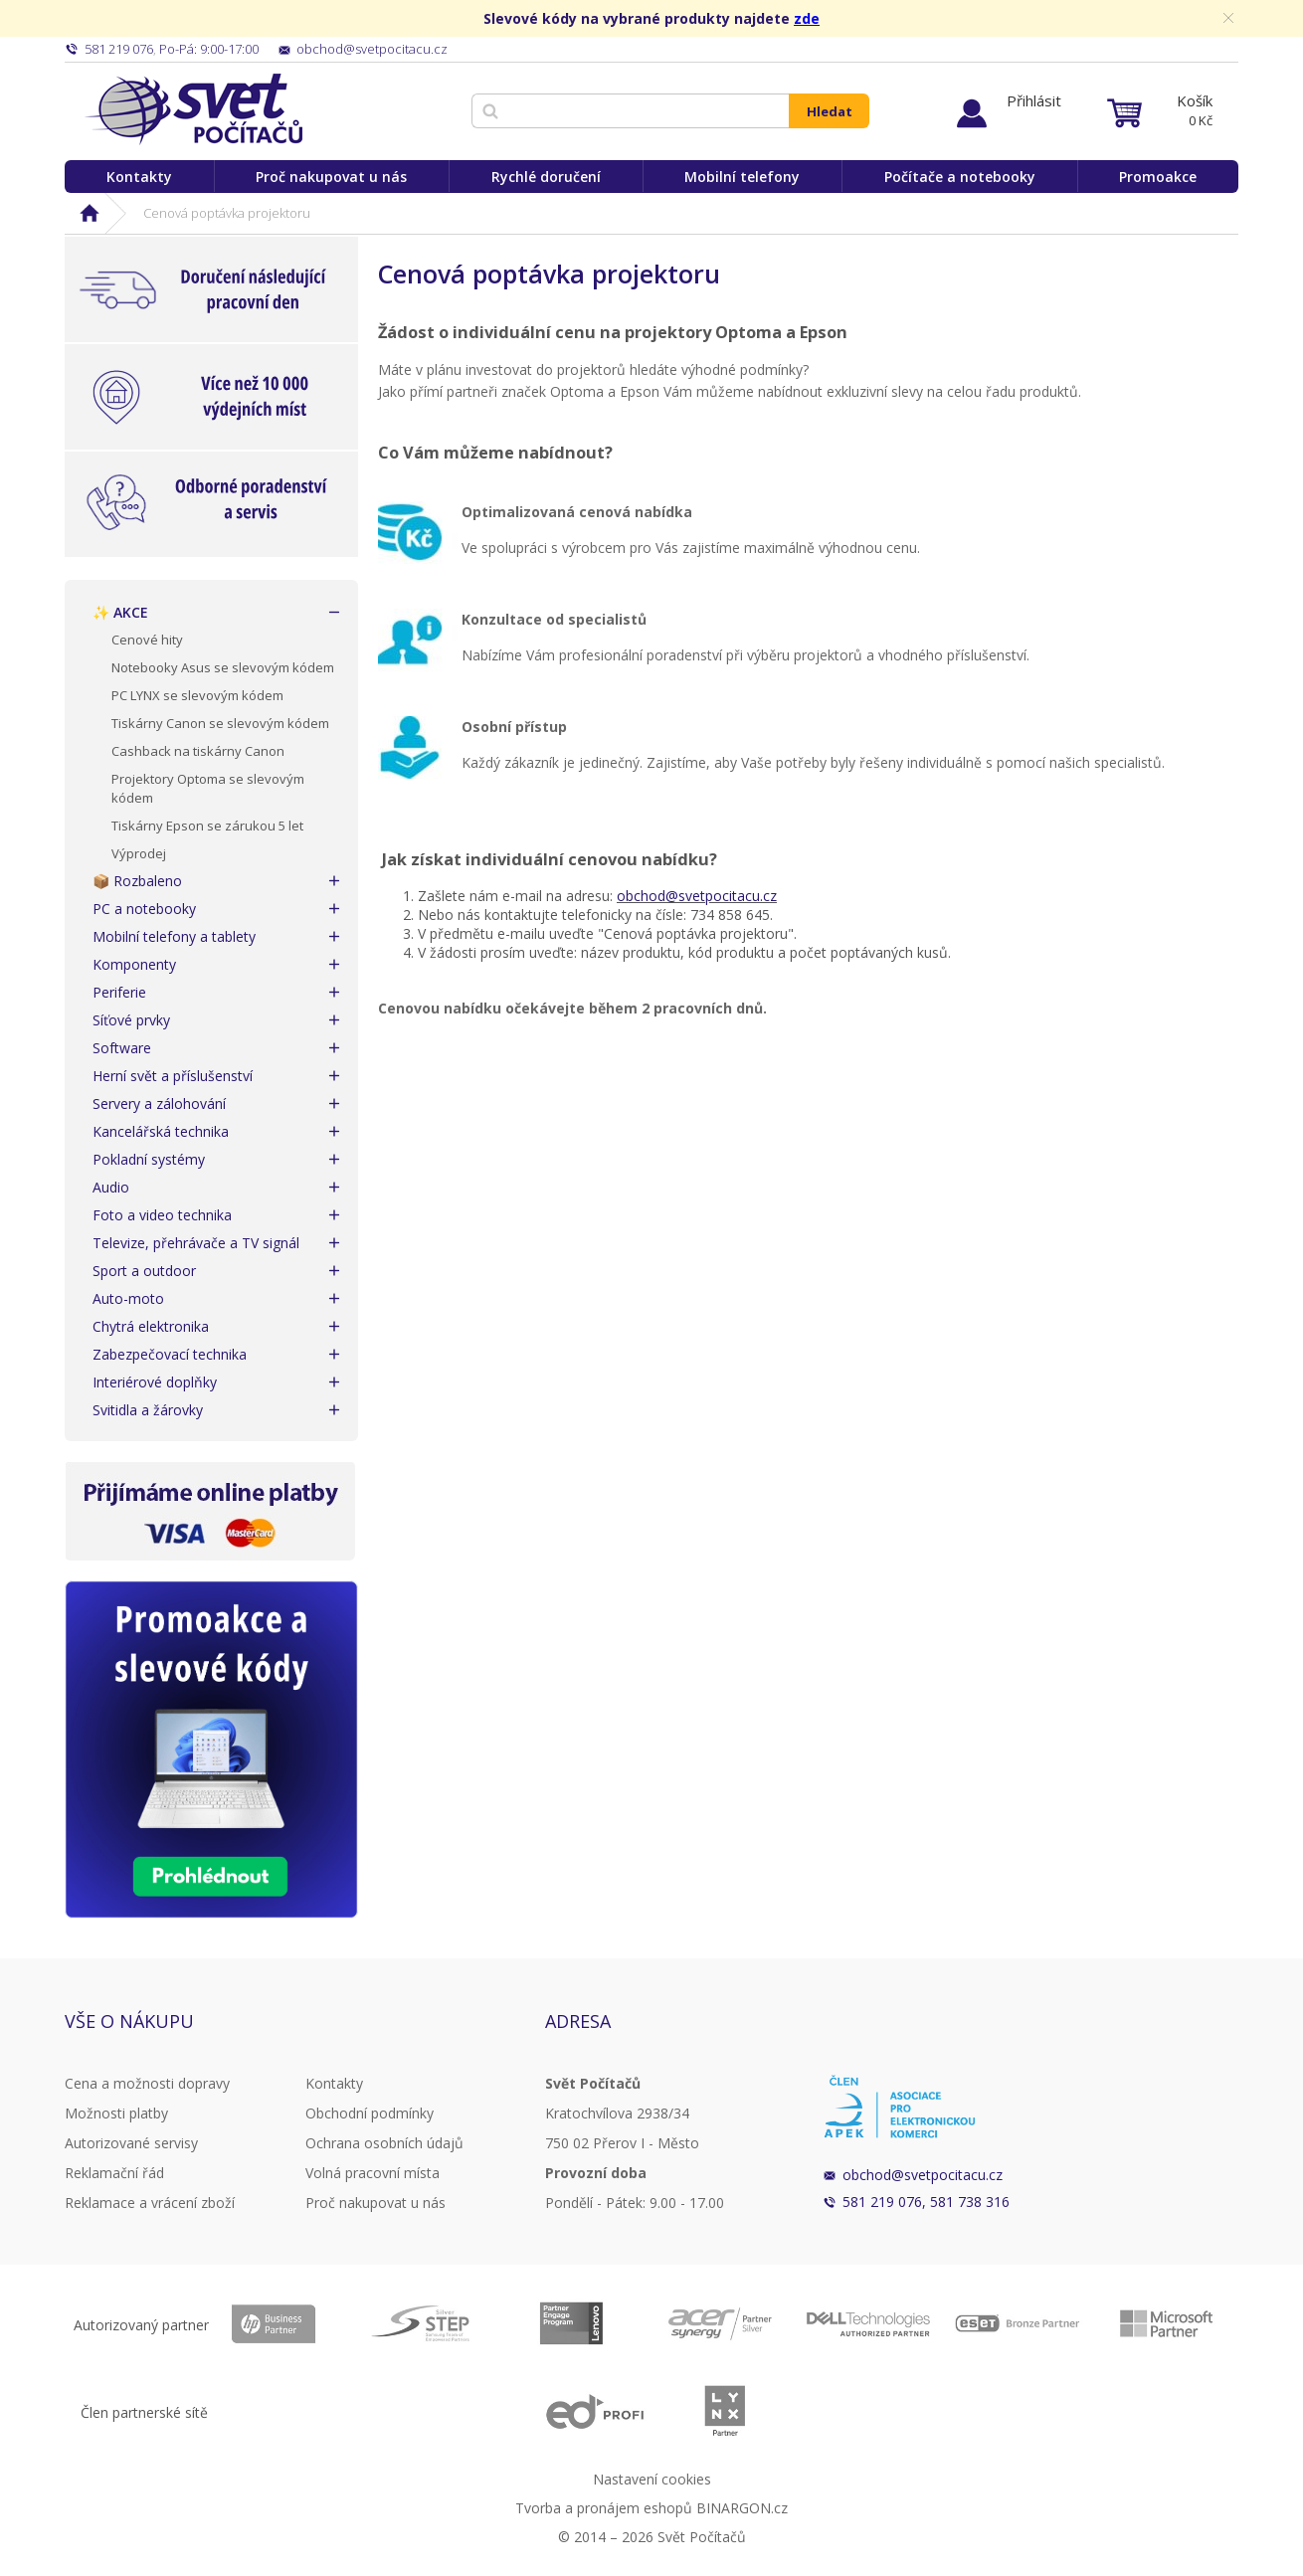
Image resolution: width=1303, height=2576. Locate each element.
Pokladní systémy (149, 1159)
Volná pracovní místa (372, 2172)
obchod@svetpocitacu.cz (697, 895)
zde (807, 18)
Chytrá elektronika (151, 1326)
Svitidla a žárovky (148, 1409)
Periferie (119, 992)
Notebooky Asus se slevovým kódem (222, 667)
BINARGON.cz (742, 2507)
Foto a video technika (162, 1214)
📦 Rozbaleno (137, 880)
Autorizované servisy (131, 2142)
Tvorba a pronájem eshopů (603, 2507)
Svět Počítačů (193, 109)
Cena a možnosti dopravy (147, 2083)
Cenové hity (147, 639)
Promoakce (1158, 176)
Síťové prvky (131, 1020)
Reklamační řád (114, 2172)
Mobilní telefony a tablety (174, 936)
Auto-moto (128, 1298)
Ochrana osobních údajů (384, 2142)
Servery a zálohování (159, 1103)
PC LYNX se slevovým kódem (197, 695)
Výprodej (138, 853)
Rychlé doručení (546, 176)
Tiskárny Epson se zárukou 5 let (207, 825)
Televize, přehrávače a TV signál (196, 1242)
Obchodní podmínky (369, 2113)
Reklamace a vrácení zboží (150, 2202)
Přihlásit (1034, 100)
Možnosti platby (116, 2113)
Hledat (829, 111)
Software (122, 1047)
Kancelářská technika (161, 1131)
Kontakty (139, 176)
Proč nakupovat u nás (331, 176)
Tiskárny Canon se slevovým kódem (220, 723)
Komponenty (134, 964)
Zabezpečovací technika (170, 1354)
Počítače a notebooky (959, 176)
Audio (111, 1187)
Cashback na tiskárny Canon (197, 751)
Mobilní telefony (742, 176)
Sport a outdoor (144, 1270)
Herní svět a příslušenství (173, 1075)
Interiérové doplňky (155, 1382)
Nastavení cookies (652, 2479)
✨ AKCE (120, 612)
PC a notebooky (144, 908)
